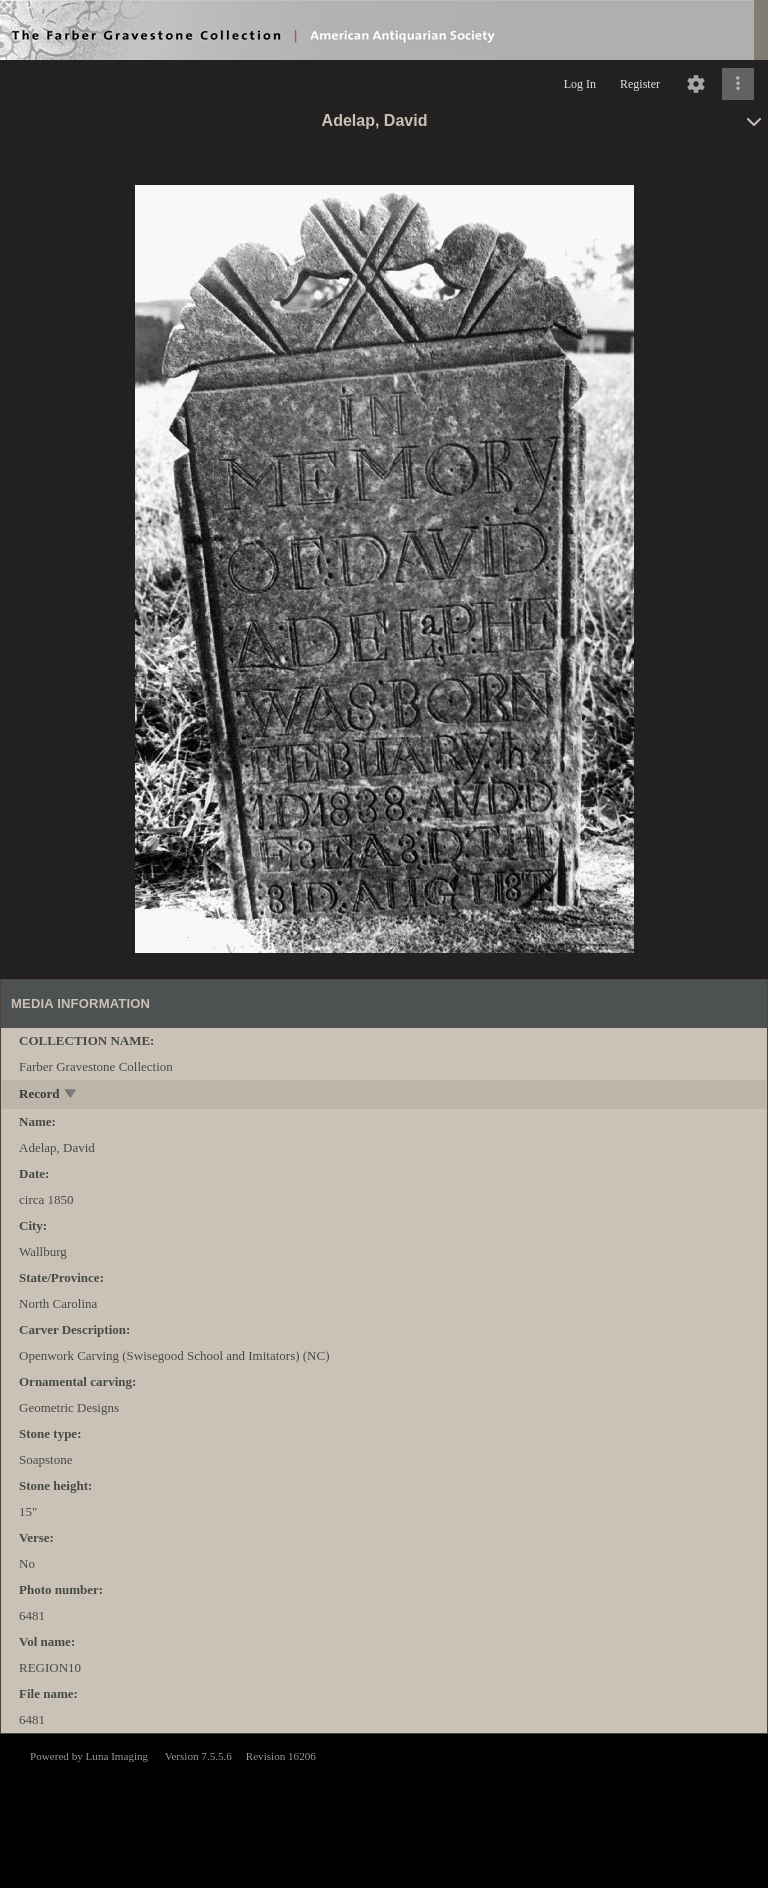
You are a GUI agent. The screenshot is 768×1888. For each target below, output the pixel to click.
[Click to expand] (738, 84)
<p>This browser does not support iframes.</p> (384, 1809)
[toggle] (71, 1095)
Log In (580, 84)
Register (640, 84)
